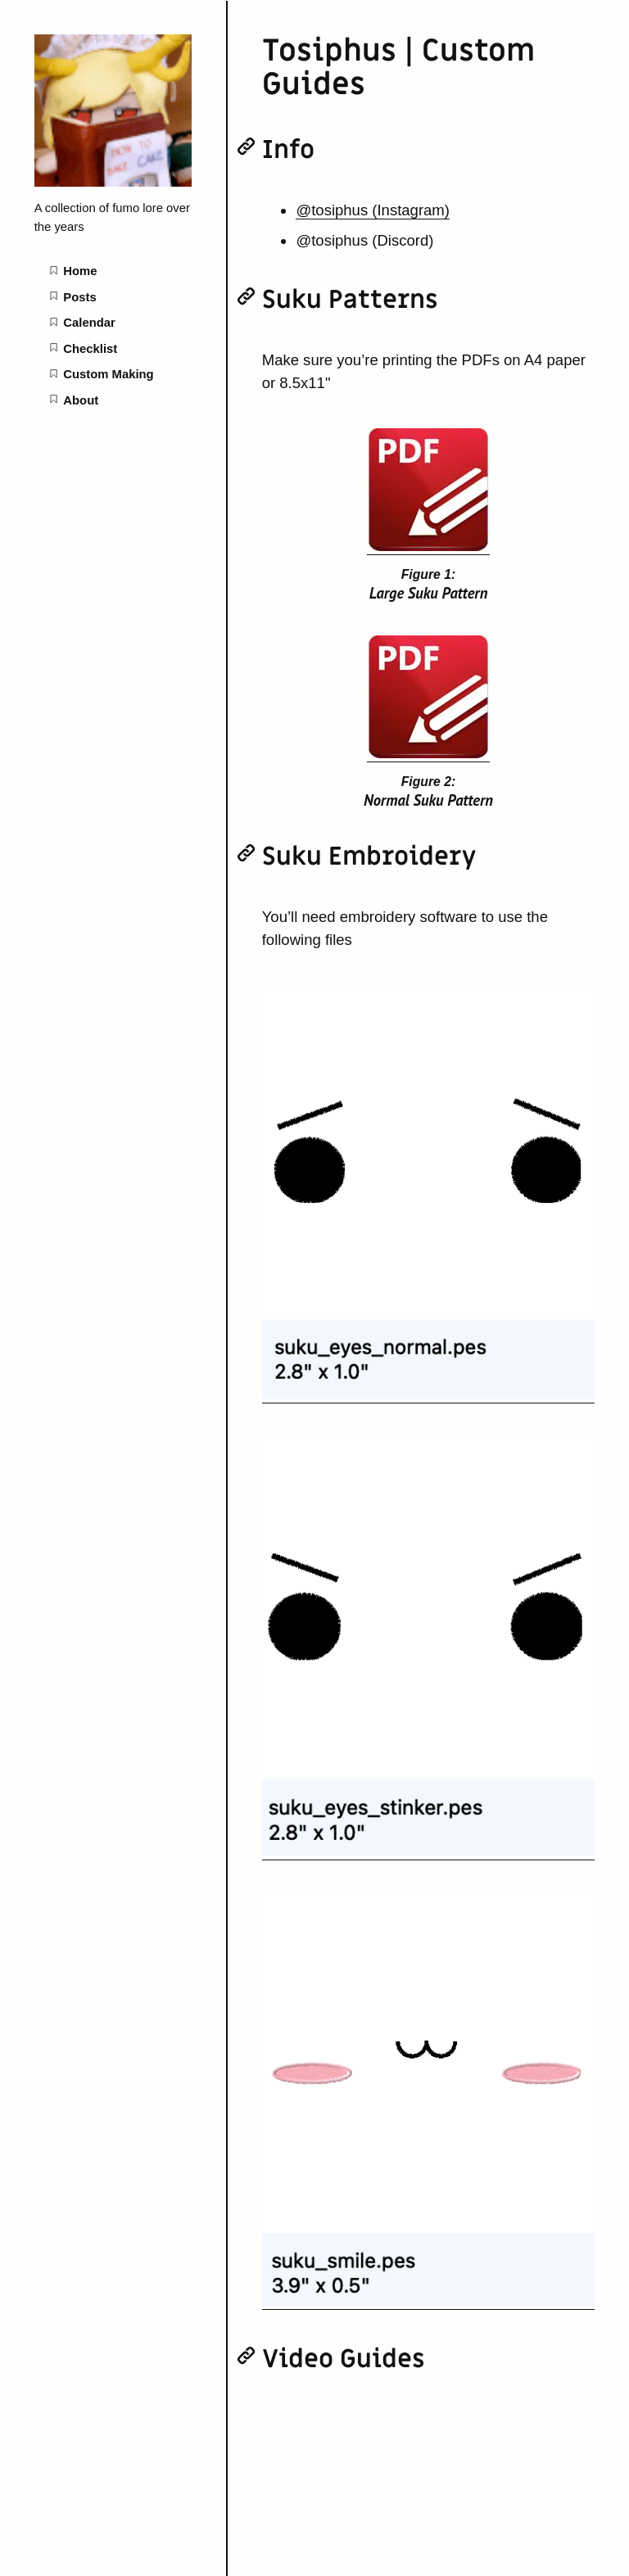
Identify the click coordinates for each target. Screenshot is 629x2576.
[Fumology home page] (113, 182)
